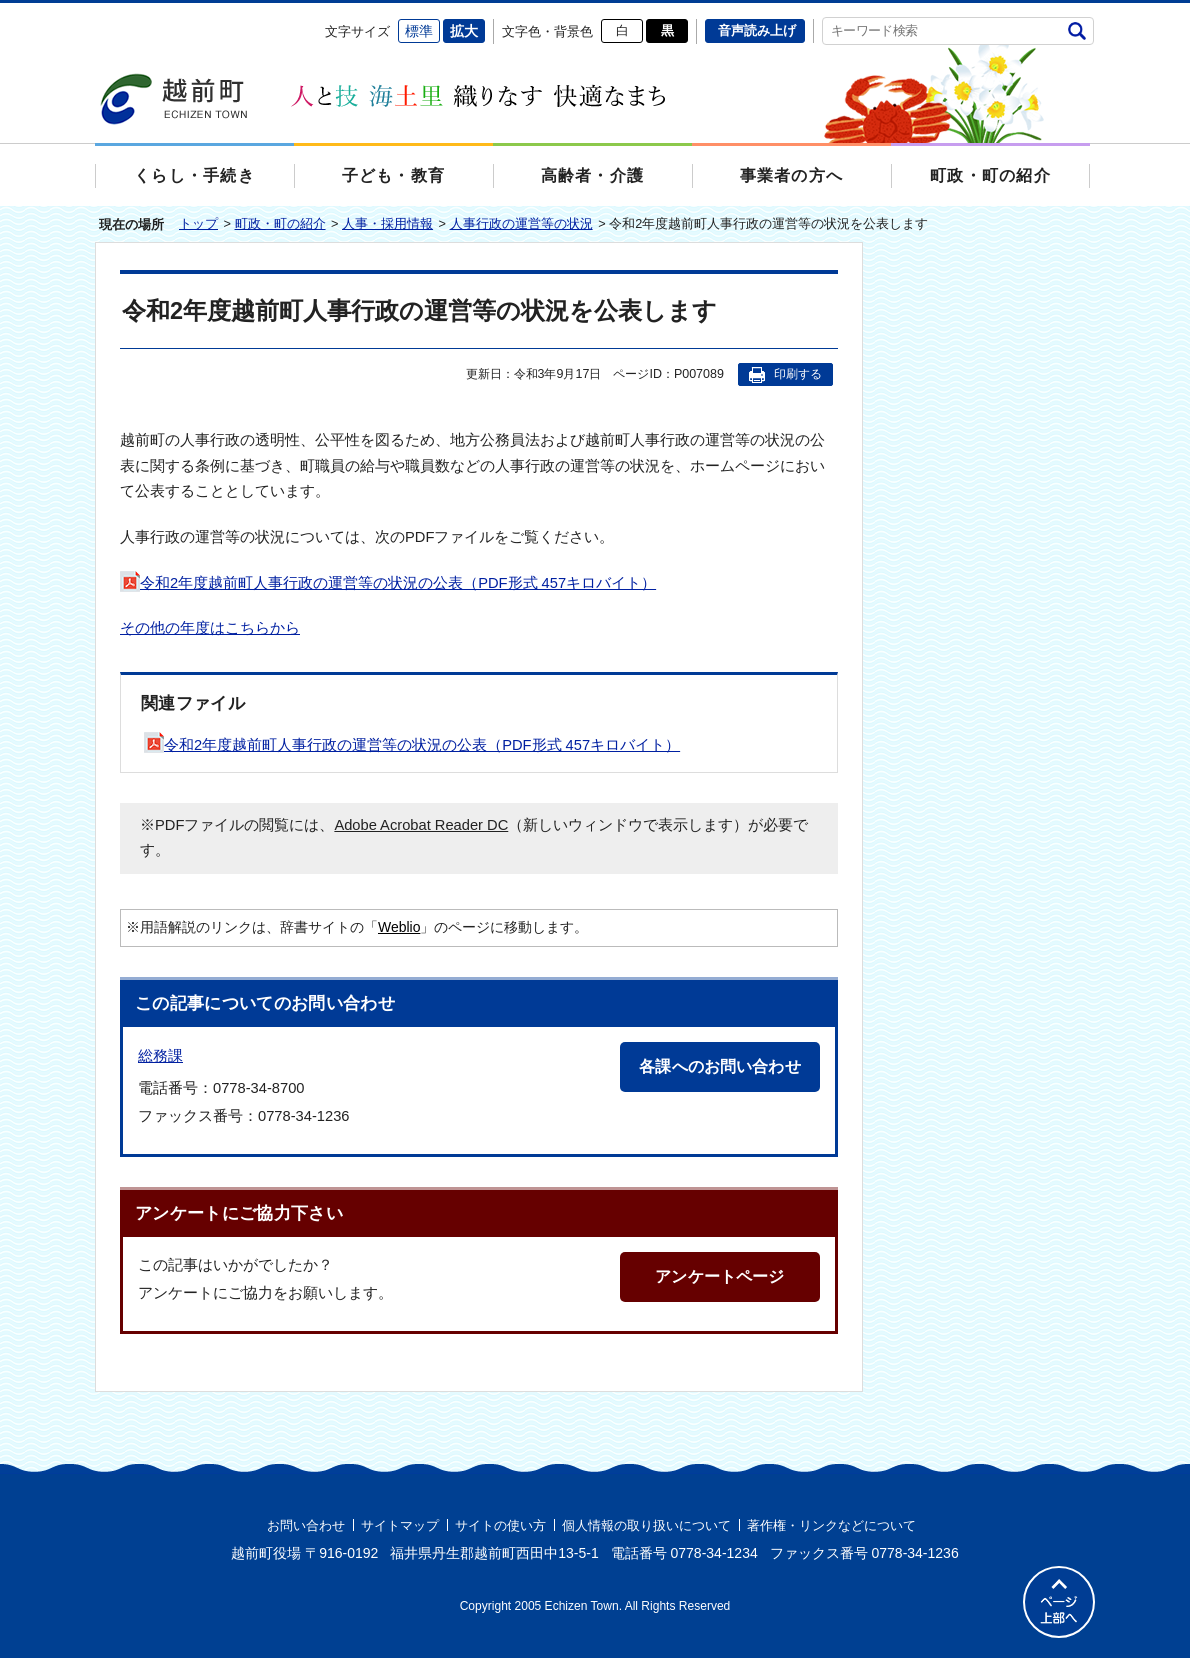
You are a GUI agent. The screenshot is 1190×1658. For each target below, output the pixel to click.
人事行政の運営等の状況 (521, 223)
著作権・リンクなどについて (831, 1525)
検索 (1076, 30)
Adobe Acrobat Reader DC (421, 825)
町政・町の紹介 (280, 223)
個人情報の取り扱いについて (646, 1525)
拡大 (464, 31)
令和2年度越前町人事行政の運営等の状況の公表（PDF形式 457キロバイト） (388, 583)
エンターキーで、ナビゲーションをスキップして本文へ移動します (95, 15)
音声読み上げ (757, 30)
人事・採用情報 (387, 223)
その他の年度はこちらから (210, 628)
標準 (419, 31)
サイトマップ (400, 1525)
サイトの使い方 (500, 1525)
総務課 (160, 1055)
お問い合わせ (306, 1525)
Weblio (399, 927)
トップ (198, 223)
